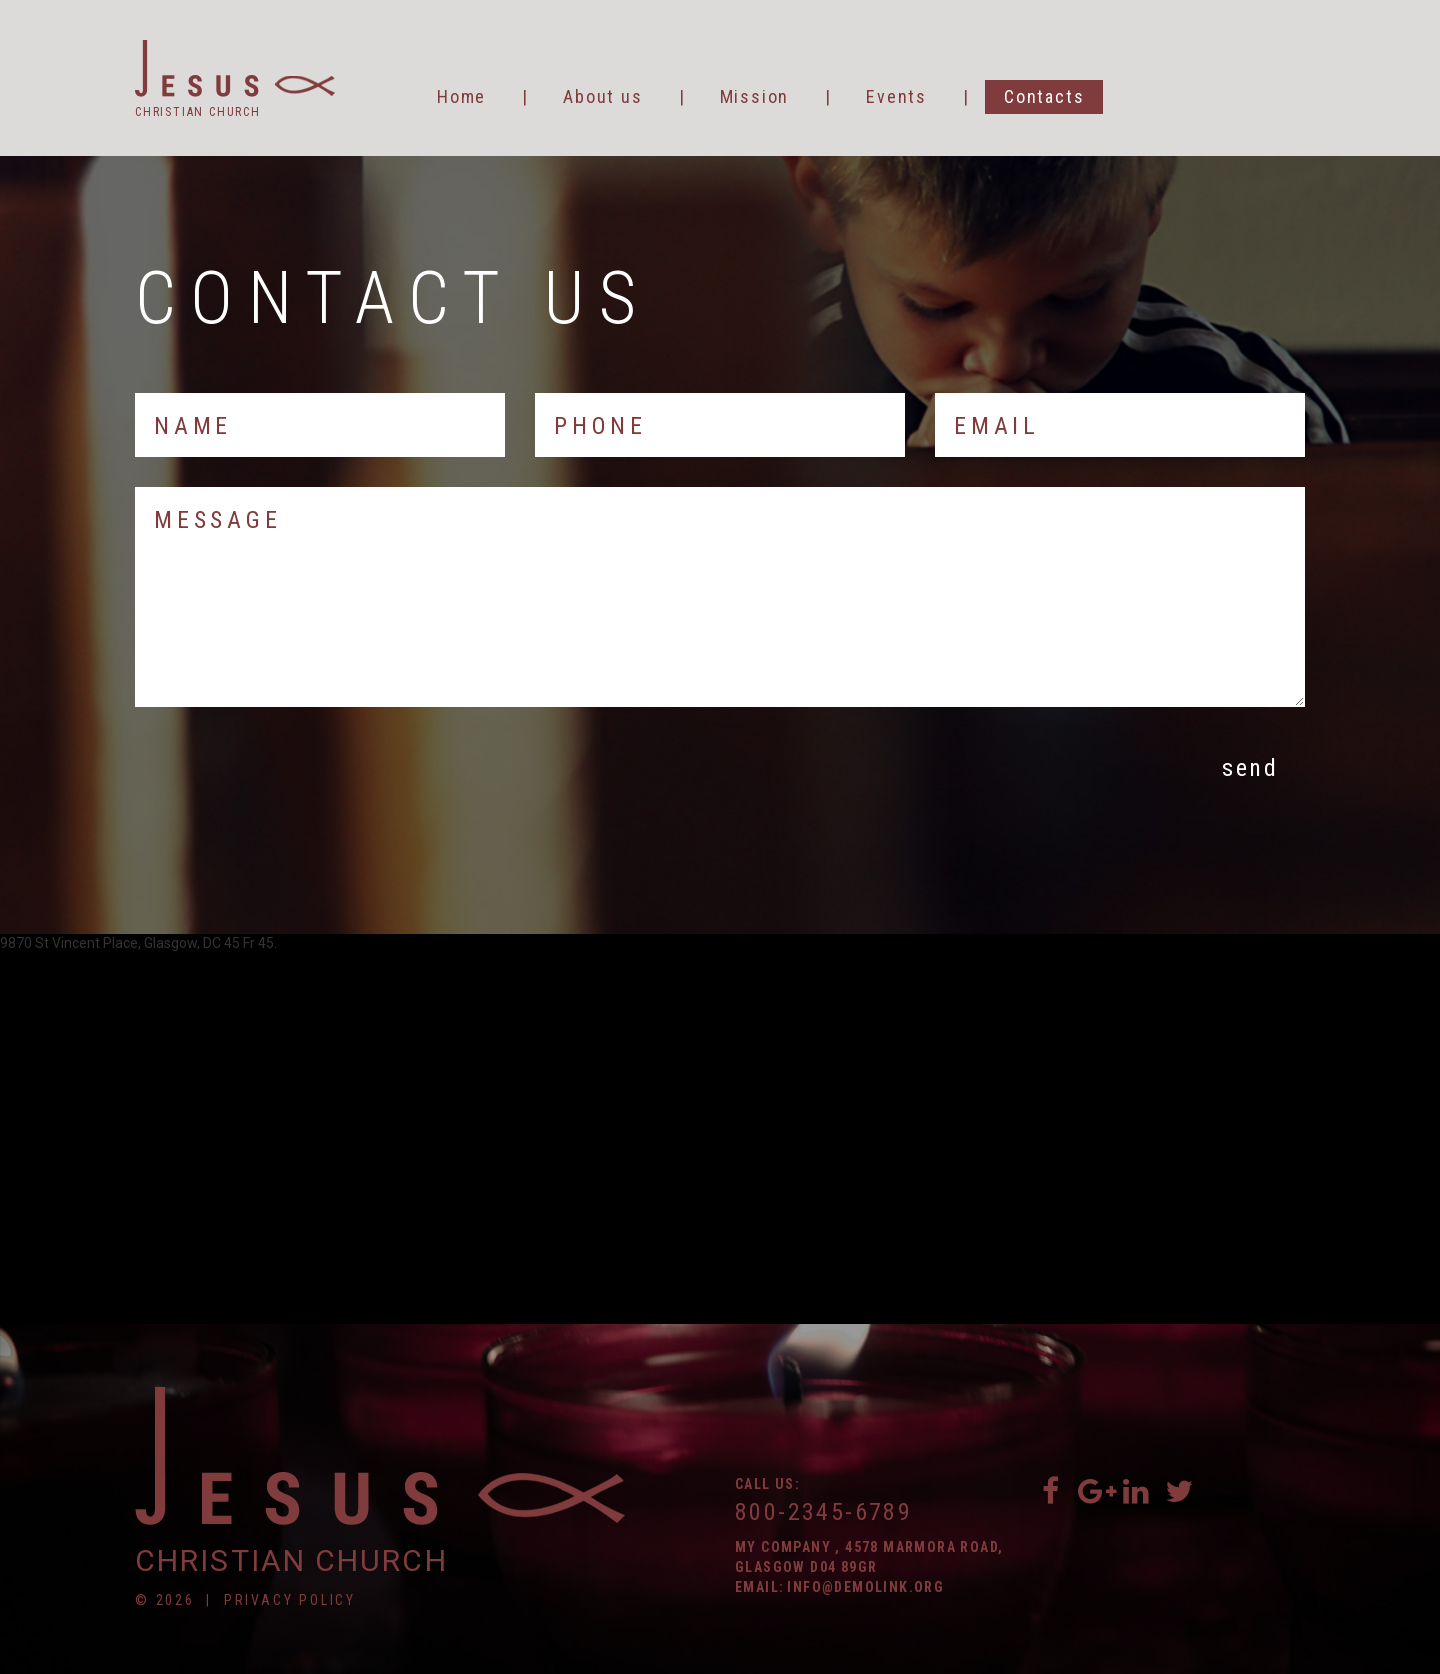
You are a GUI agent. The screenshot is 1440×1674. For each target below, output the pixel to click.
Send (1250, 768)
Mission (755, 96)
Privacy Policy (290, 1600)
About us (602, 96)
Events (896, 96)
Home (461, 96)
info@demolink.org (865, 1587)
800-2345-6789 (823, 1512)
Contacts (1044, 96)
